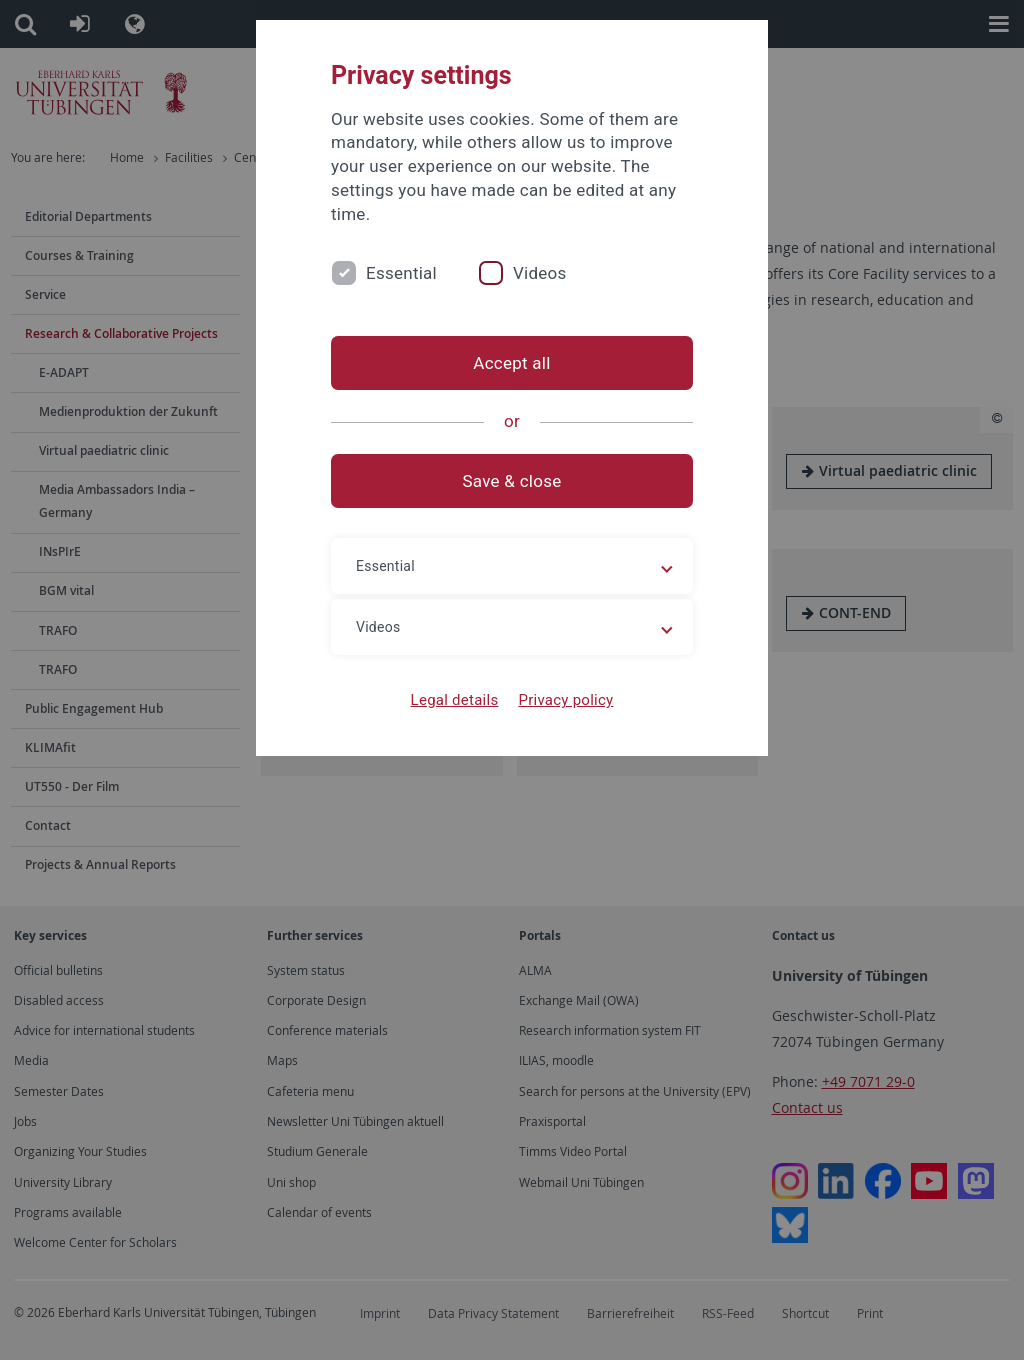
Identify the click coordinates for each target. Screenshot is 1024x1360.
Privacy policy (565, 700)
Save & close (512, 481)
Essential (401, 273)
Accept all (511, 363)
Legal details (455, 700)
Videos (540, 273)
